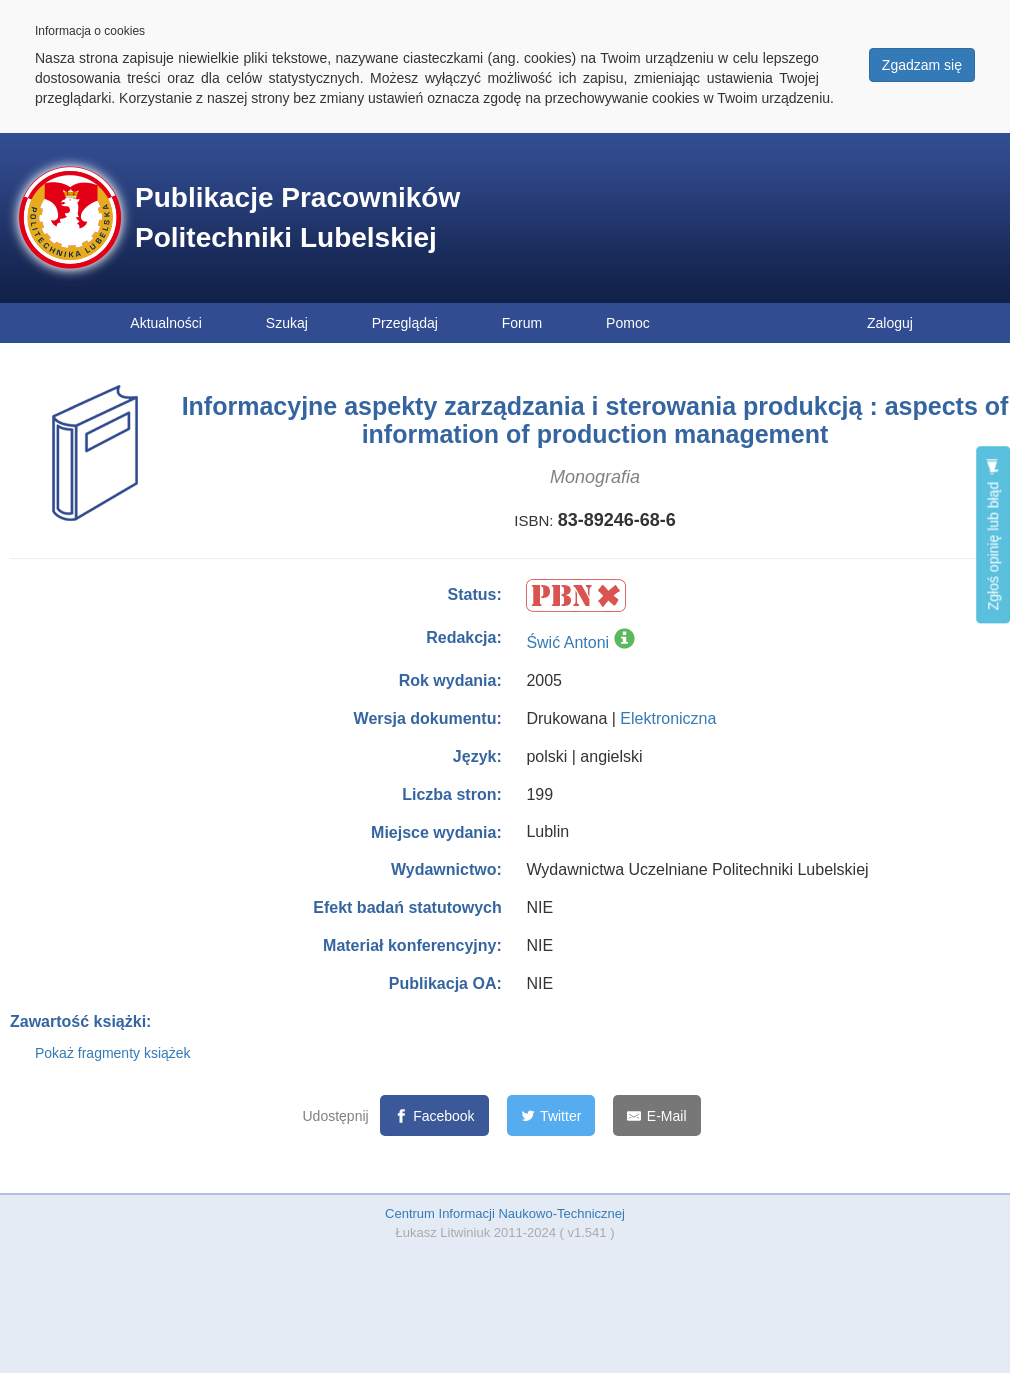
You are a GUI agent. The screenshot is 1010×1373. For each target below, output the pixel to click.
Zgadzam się (922, 65)
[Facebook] (434, 1115)
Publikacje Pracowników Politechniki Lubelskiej (297, 217)
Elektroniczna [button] (668, 718)
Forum (522, 323)
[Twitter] (551, 1115)
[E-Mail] (656, 1115)
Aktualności (166, 323)
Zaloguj (890, 323)
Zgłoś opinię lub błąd (993, 534)
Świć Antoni (567, 642)
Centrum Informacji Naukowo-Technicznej (505, 1213)
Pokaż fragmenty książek (113, 1053)
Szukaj (287, 323)
